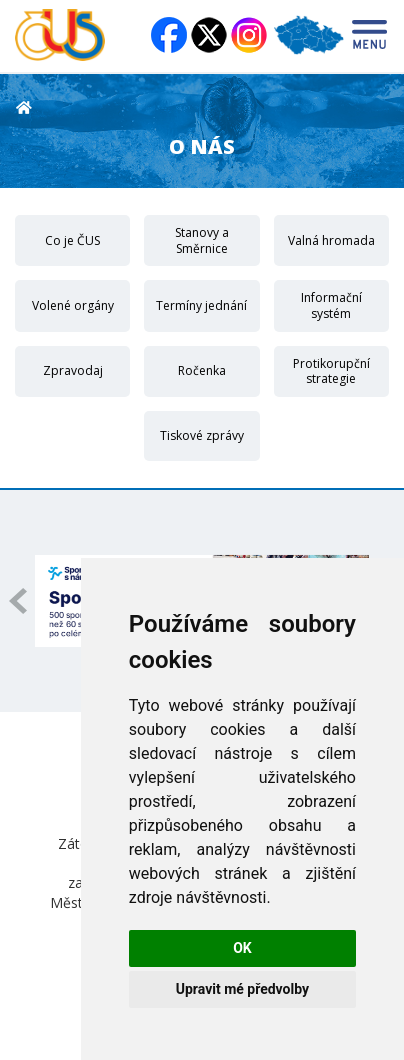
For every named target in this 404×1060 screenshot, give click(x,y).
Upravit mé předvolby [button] (242, 989)
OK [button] (242, 948)
